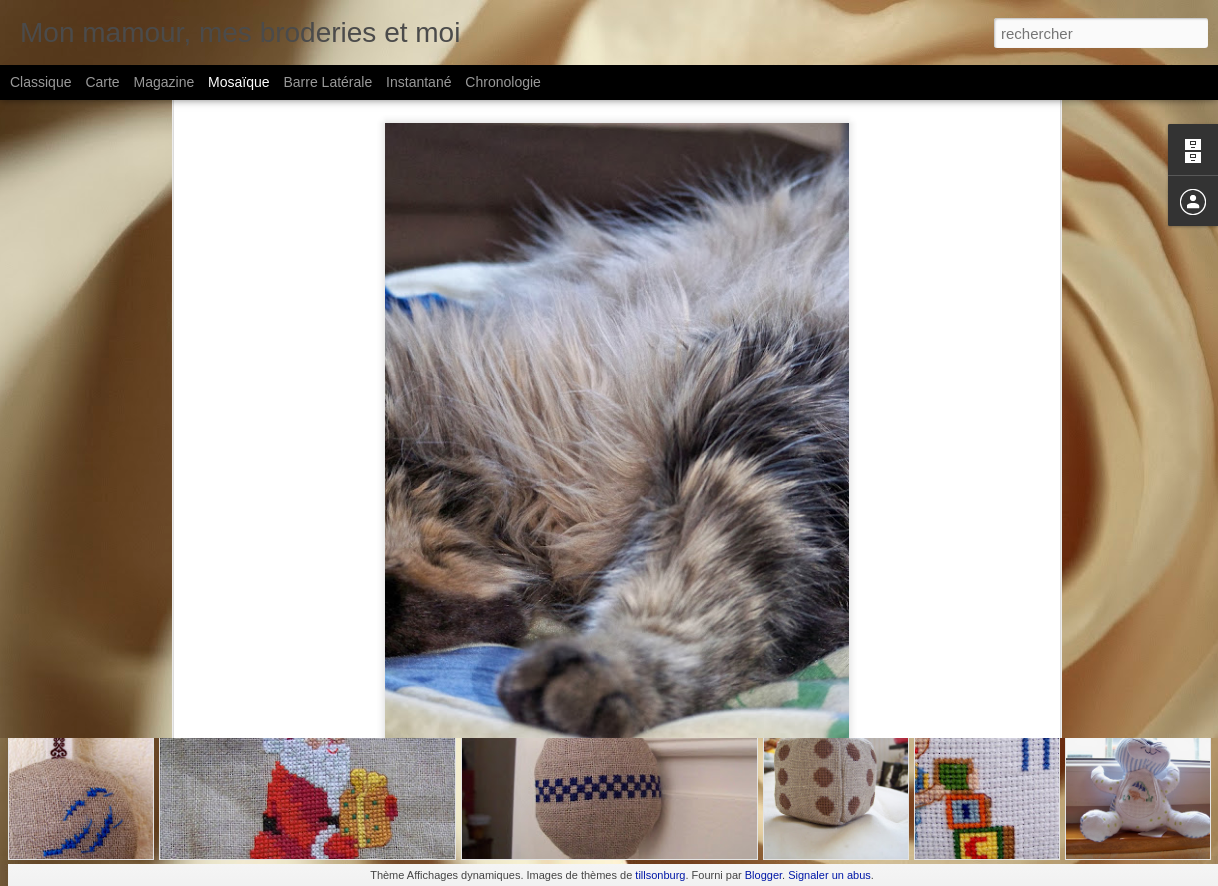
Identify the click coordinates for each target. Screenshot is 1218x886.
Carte (102, 82)
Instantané (418, 82)
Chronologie (503, 82)
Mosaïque (238, 82)
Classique (40, 82)
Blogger (763, 875)
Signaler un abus (829, 875)
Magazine (164, 82)
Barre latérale (327, 82)
